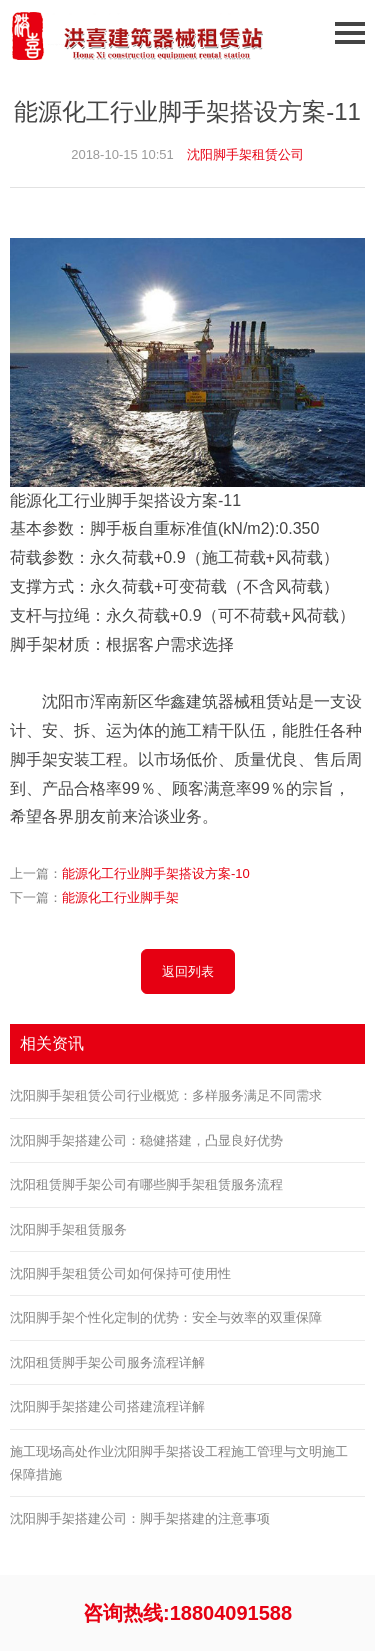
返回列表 (188, 971)
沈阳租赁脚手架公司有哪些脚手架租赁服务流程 (146, 1184)
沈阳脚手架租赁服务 (68, 1229)
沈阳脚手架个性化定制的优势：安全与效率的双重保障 (166, 1317)
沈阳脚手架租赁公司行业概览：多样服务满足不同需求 (166, 1095)
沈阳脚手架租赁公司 (245, 154)
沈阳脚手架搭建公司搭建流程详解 (107, 1406)
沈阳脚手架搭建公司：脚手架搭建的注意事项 (140, 1518)
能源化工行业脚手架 (120, 897)
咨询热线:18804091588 (187, 1613)
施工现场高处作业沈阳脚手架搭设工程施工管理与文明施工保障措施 (179, 1463)
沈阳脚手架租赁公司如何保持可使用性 (120, 1273)
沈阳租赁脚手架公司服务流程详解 (107, 1362)
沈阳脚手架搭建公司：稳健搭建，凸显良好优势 (146, 1140)
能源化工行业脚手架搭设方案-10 (156, 873)
